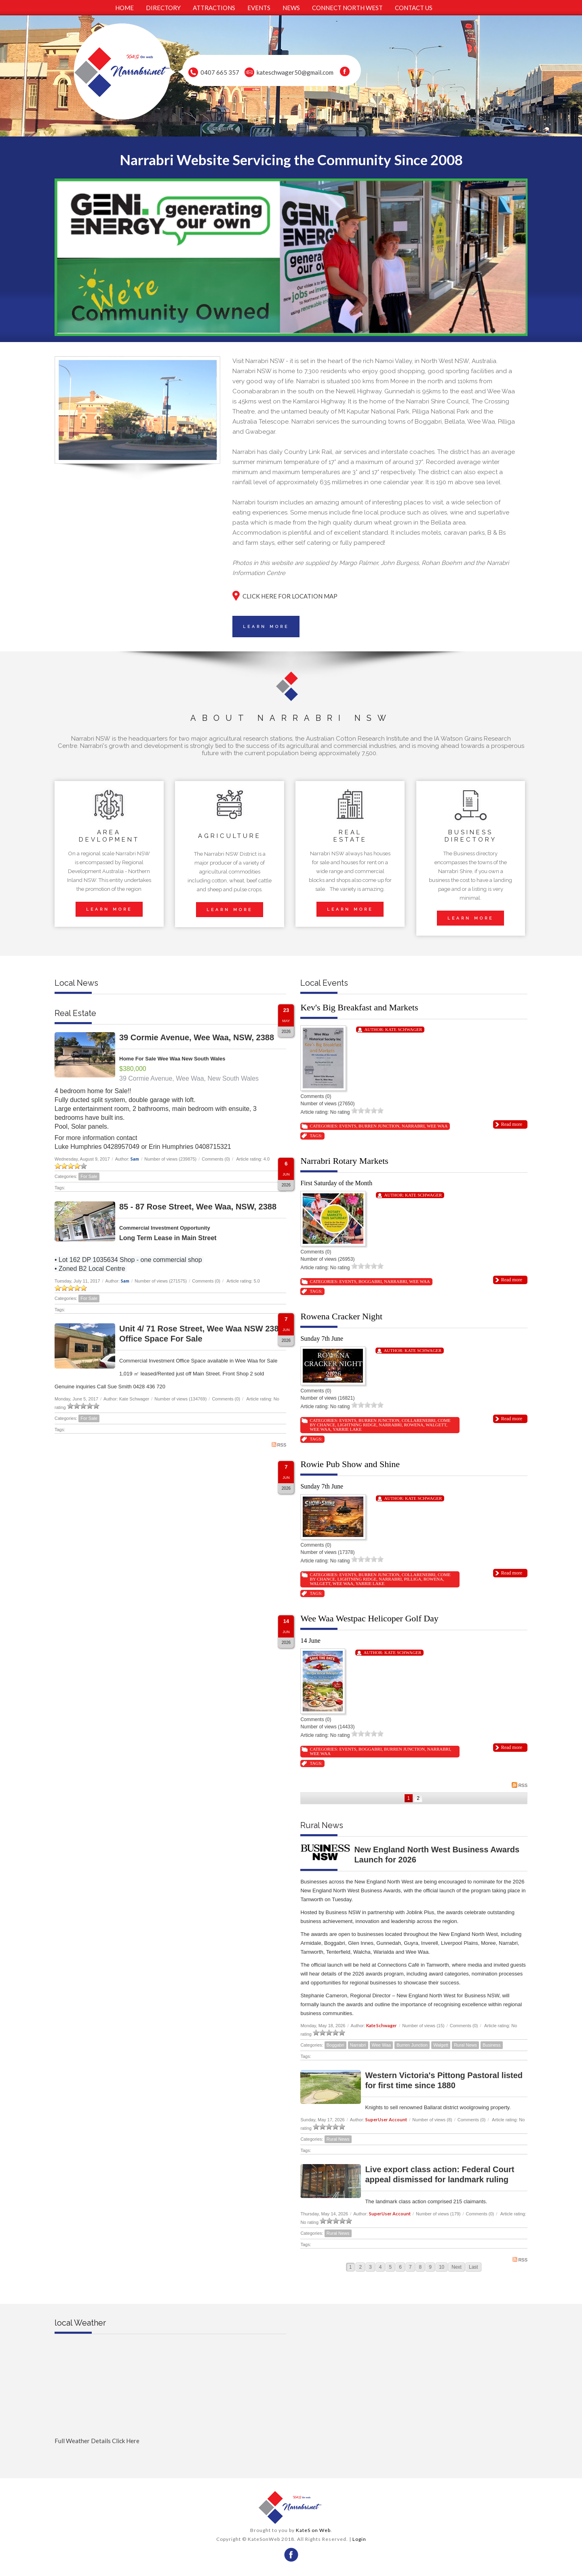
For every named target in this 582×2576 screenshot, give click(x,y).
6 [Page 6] (400, 2267)
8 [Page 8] (420, 2267)
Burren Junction (378, 1125)
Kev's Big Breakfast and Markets (359, 1007)
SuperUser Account (386, 2119)
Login (359, 2539)
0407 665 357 (219, 72)
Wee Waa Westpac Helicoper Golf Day (369, 1618)
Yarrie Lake (347, 1429)
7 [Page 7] (410, 2267)
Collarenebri (419, 1420)
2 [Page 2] (418, 1798)
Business (492, 2045)
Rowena (413, 1424)
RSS (279, 1444)
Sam (135, 1158)
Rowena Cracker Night (341, 1316)
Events (347, 1125)
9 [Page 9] (430, 2267)
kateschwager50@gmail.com (295, 72)
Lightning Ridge (357, 1424)
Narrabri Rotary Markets (344, 1161)
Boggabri (370, 1281)
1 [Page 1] (408, 1798)
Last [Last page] (473, 2267)
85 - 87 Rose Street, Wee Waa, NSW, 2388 (197, 1206)
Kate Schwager (403, 1029)
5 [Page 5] (390, 2267)
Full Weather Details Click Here (97, 2440)
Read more (511, 1124)
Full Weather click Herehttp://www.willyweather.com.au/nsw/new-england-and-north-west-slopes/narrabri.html (170, 2454)
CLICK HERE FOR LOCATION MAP (289, 596)
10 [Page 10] (441, 2267)
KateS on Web (313, 2530)
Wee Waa (437, 1125)
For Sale (88, 1176)
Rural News (465, 2045)
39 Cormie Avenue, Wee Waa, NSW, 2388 (196, 1037)
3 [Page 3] (370, 2267)
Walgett (436, 1424)
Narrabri (413, 1125)
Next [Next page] (456, 2267)
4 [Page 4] (380, 2267)
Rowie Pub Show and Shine (350, 1464)
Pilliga (412, 1579)
